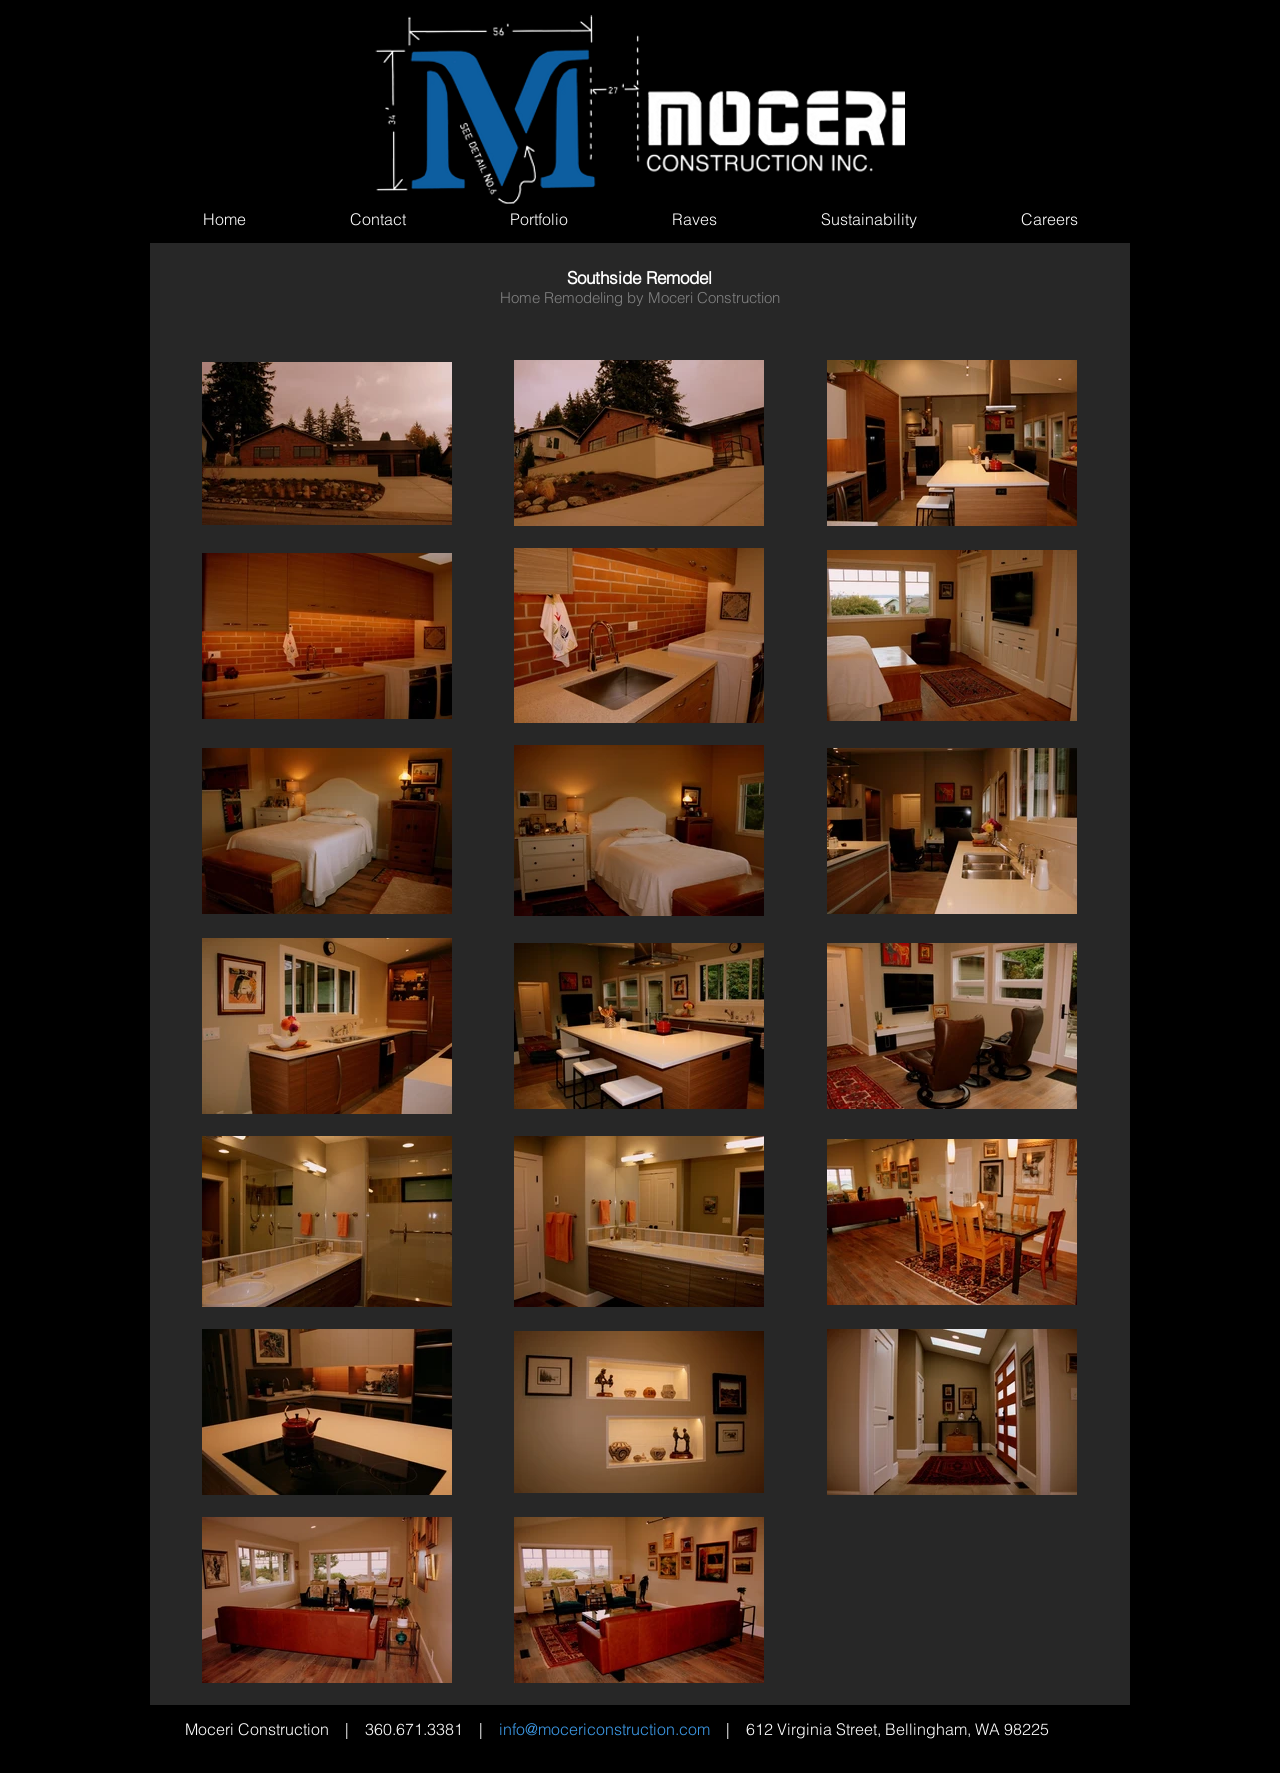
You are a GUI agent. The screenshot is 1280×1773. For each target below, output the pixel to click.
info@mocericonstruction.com (604, 1729)
